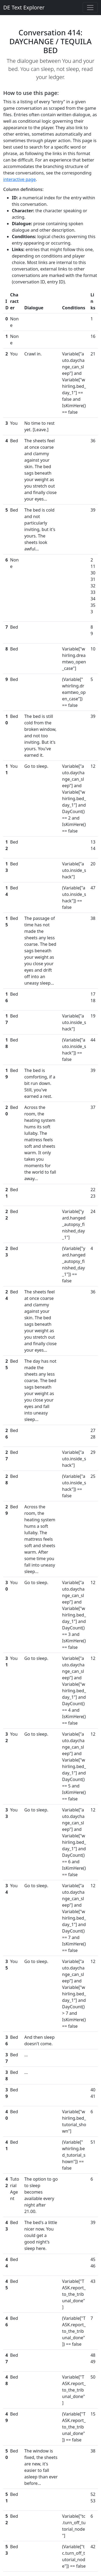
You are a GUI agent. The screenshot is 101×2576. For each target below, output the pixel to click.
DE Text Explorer (23, 7)
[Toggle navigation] (90, 7)
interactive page (19, 179)
